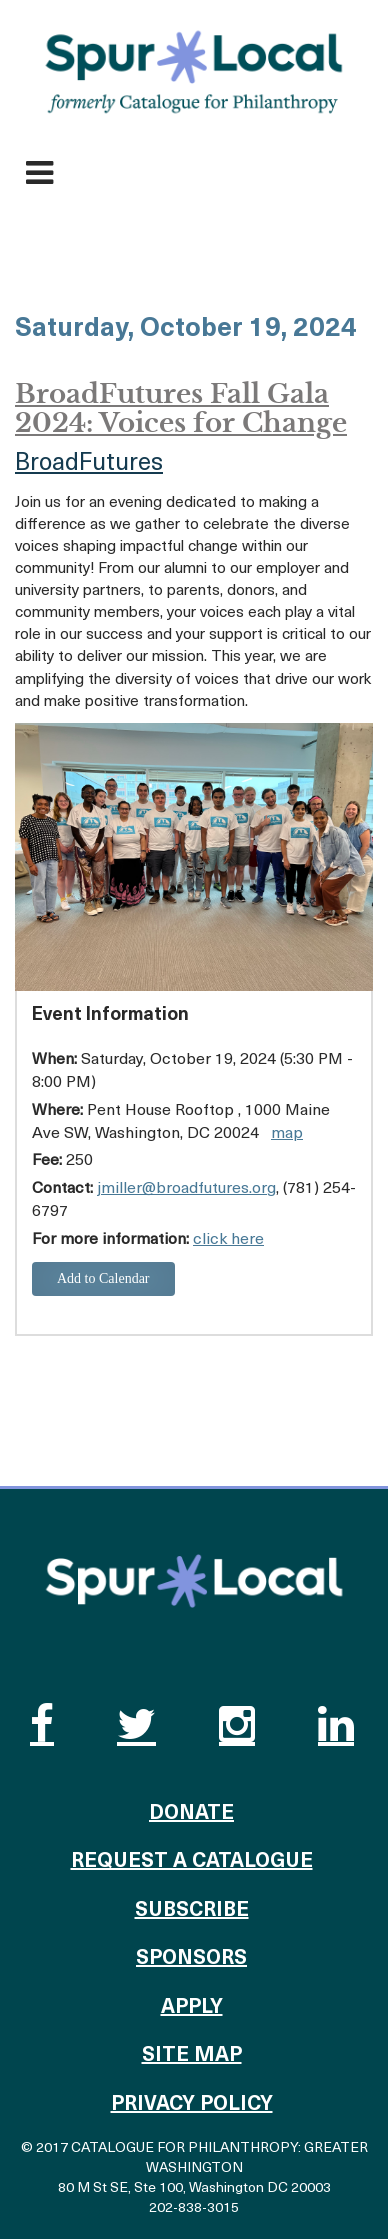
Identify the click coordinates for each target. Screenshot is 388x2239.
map (287, 1134)
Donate (191, 1814)
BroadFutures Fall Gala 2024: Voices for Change (181, 408)
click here (228, 1240)
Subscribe (192, 1911)
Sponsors (191, 1959)
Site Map (192, 2056)
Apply (192, 2008)
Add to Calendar (103, 1278)
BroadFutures (89, 464)
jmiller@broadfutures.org (186, 1189)
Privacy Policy (192, 2105)
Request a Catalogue (192, 1862)
